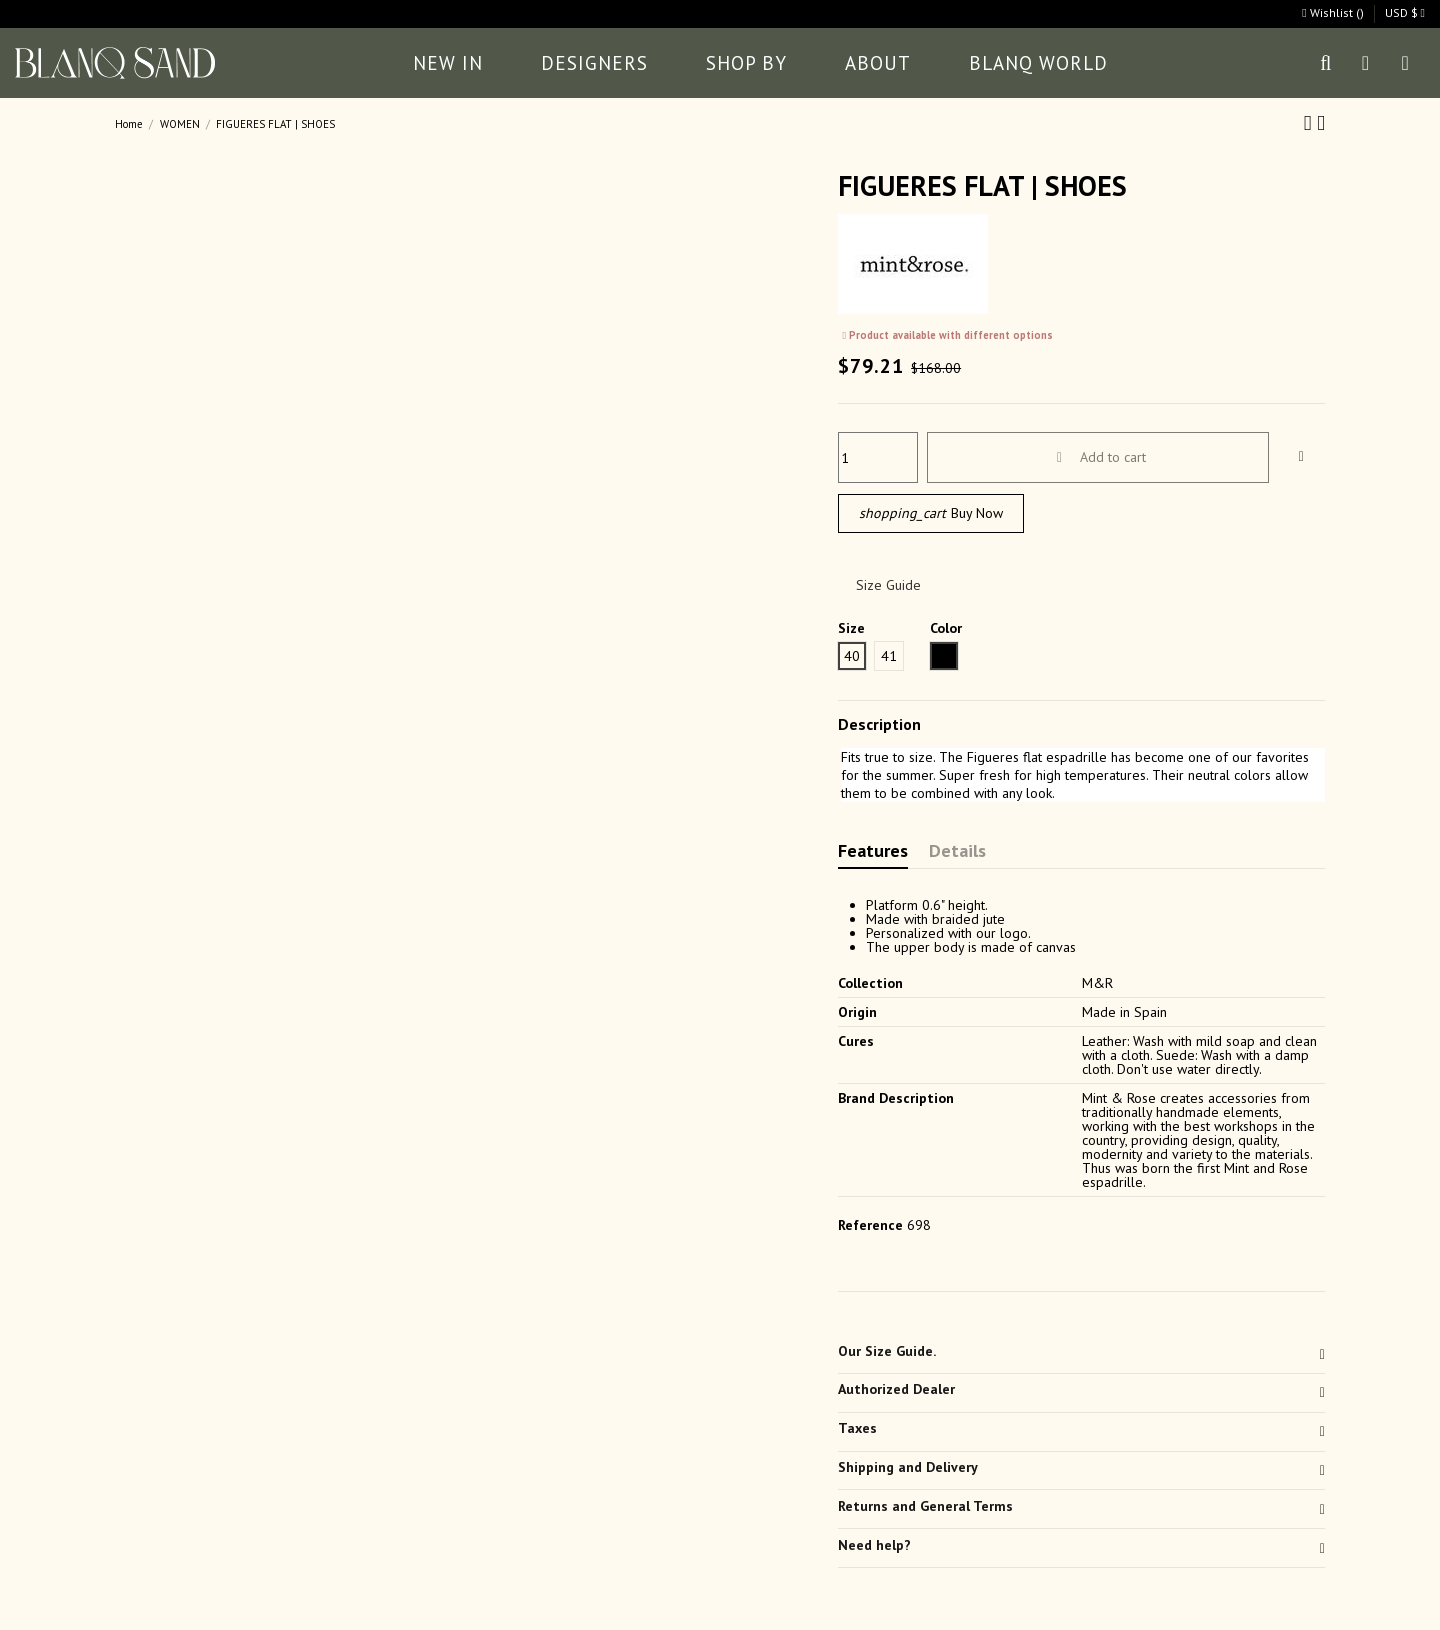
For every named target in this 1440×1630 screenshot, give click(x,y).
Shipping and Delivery (1081, 1467)
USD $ (1405, 12)
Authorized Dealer (1081, 1389)
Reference (870, 1225)
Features (873, 853)
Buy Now (931, 513)
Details (957, 853)
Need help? (1081, 1545)
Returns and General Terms (1081, 1506)
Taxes (1081, 1428)
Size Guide (888, 585)
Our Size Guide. (1081, 1351)
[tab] (1081, 1354)
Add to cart (1098, 457)
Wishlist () (1334, 12)
